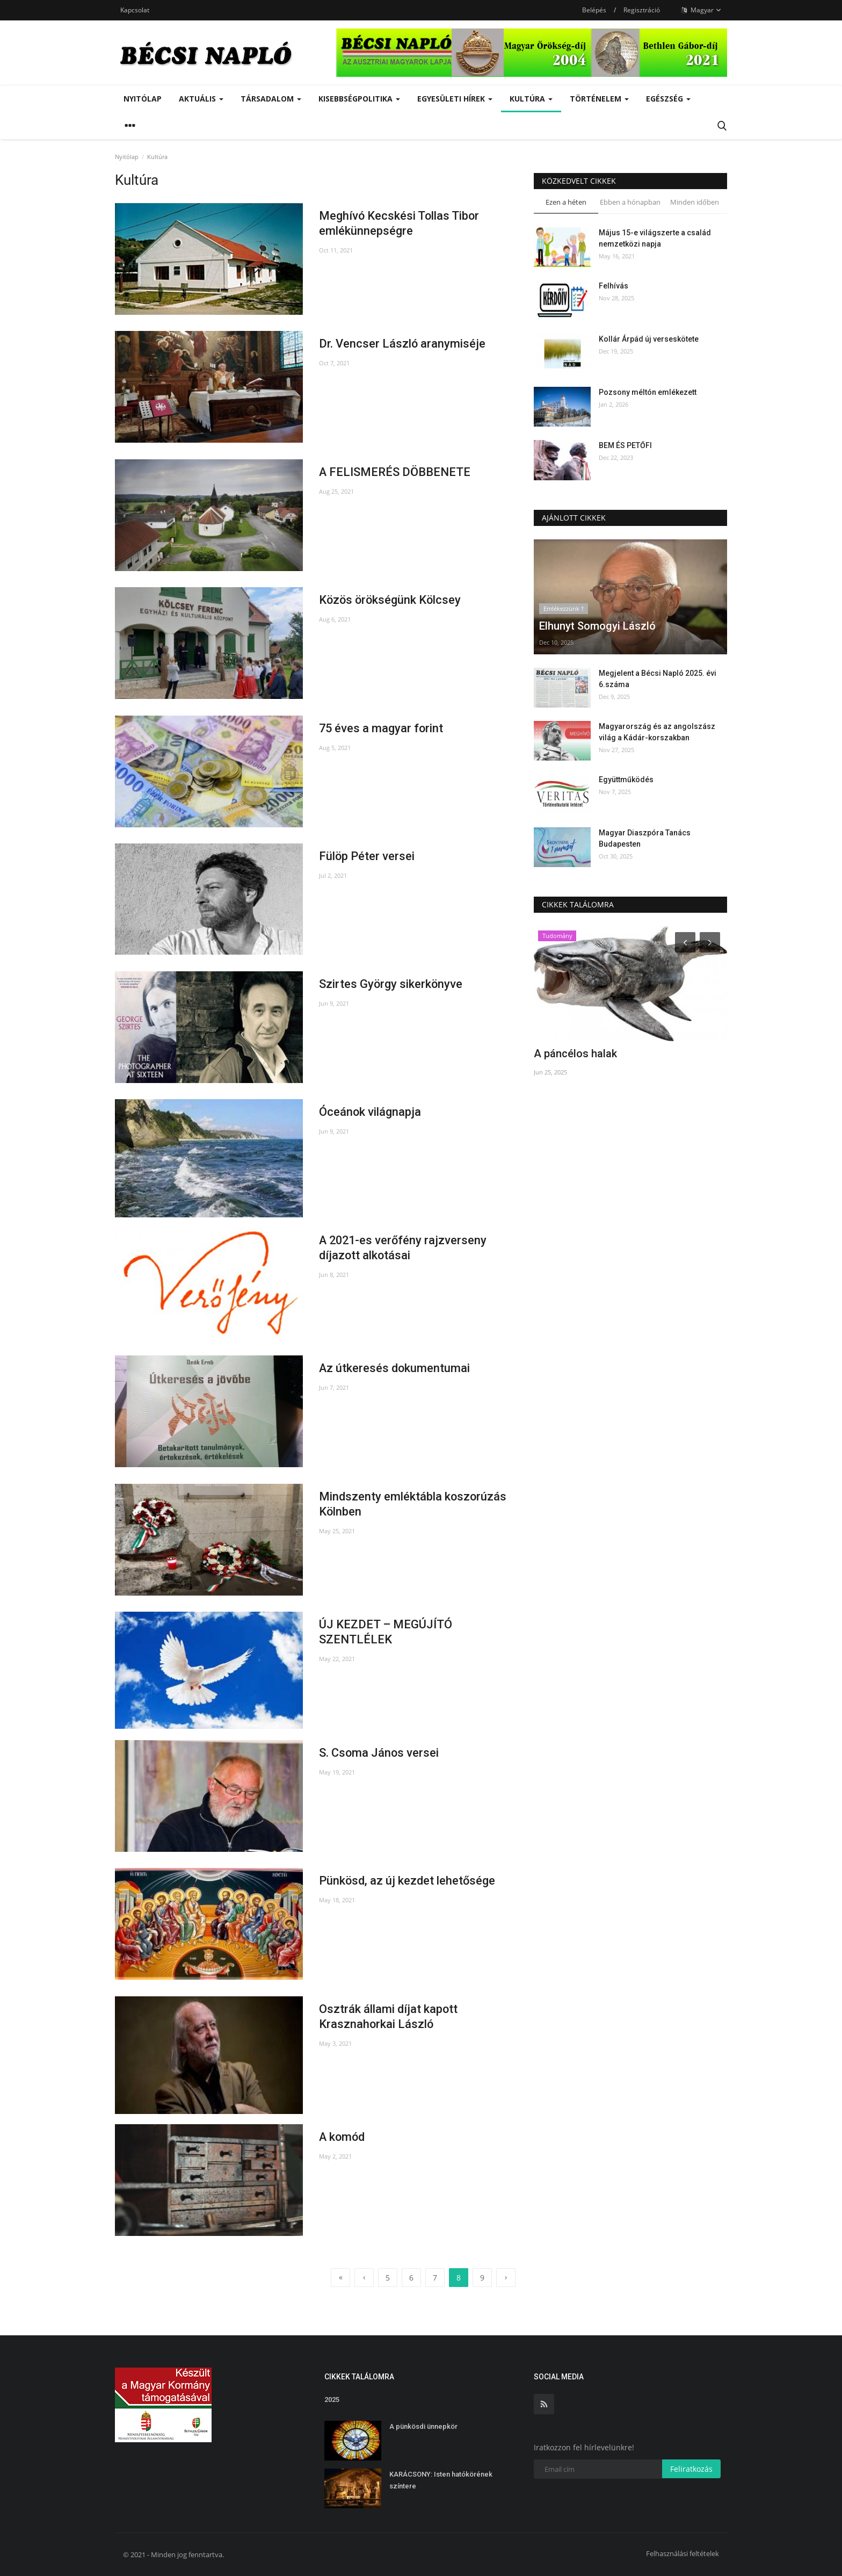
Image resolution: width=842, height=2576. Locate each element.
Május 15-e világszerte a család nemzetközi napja (655, 238)
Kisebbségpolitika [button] (359, 98)
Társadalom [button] (271, 98)
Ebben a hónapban (630, 202)
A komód (342, 2137)
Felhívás (613, 286)
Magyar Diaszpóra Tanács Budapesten (645, 838)
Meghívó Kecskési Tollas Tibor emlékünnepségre (400, 223)
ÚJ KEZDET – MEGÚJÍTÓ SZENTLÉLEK (385, 1632)
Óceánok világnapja (370, 1112)
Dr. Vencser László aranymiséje (402, 343)
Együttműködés (626, 779)
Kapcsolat (134, 10)
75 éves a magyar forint (382, 728)
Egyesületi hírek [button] (454, 98)
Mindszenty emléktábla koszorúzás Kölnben (413, 1504)
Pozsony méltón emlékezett (647, 392)
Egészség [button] (668, 98)
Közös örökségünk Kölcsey (391, 600)
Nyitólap (143, 98)
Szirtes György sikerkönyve (391, 984)
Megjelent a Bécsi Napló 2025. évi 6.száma (657, 679)
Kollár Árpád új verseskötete (649, 339)
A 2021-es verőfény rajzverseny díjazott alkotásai (404, 1247)
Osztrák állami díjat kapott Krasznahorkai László (388, 2016)
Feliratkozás (691, 2469)
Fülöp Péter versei (367, 856)
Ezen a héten (566, 202)
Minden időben (694, 202)
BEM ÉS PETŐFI (625, 445)
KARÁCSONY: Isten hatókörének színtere (440, 2480)
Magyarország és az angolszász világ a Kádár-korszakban (657, 732)
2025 (331, 2399)
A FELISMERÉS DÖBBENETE (395, 472)
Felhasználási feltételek (682, 2553)
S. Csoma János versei (379, 1752)
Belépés (594, 10)
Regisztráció (641, 10)
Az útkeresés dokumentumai (395, 1368)
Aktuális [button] (201, 98)
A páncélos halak (575, 1053)
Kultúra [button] (531, 98)
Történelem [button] (599, 98)
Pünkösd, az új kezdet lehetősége (407, 1880)
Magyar (701, 10)
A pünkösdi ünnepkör (423, 2426)
